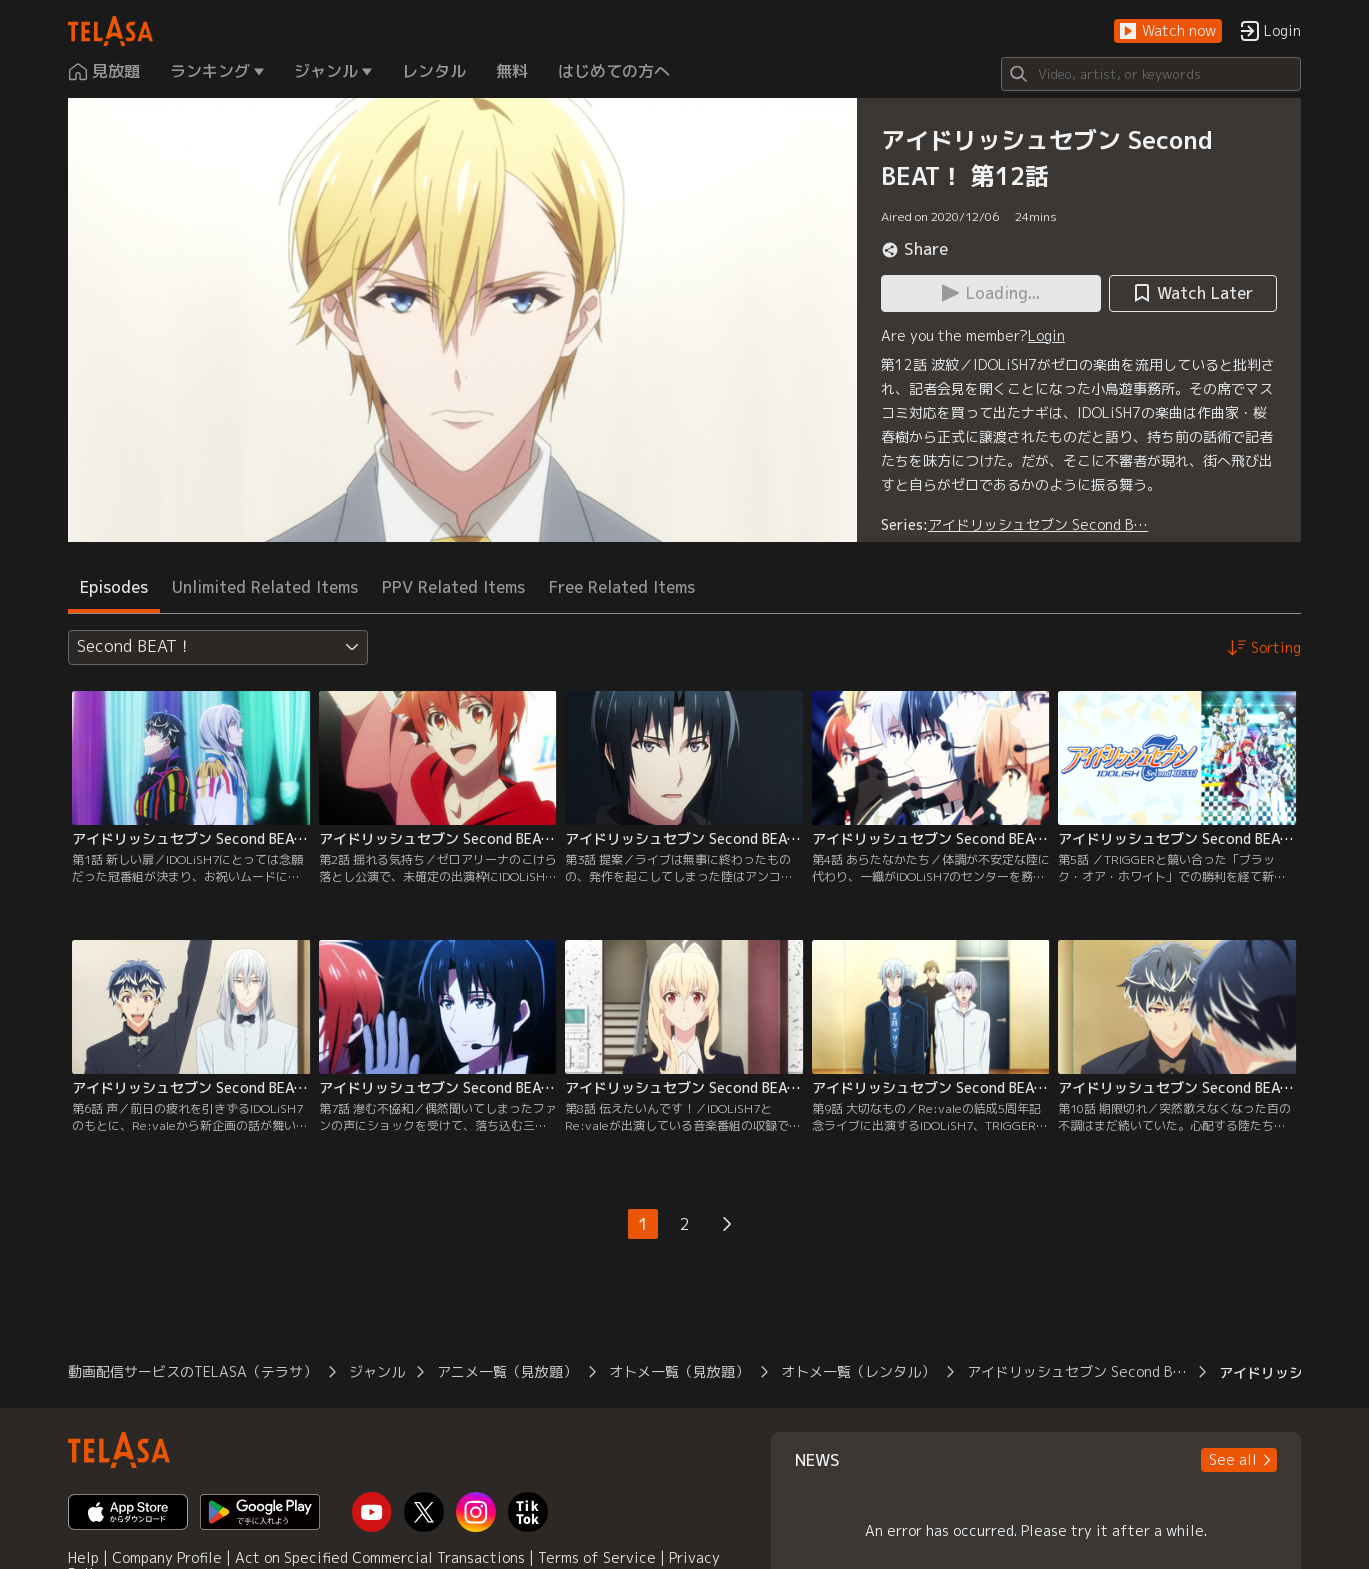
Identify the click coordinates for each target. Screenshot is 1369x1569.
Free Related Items (622, 587)
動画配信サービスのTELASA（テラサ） (192, 1371)
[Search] (1151, 74)
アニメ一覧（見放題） (507, 1371)
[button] (1168, 31)
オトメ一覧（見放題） (679, 1371)
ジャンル (377, 1371)
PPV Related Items (453, 587)
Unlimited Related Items (265, 587)
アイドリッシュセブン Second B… (1038, 524)
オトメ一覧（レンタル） (858, 1371)
